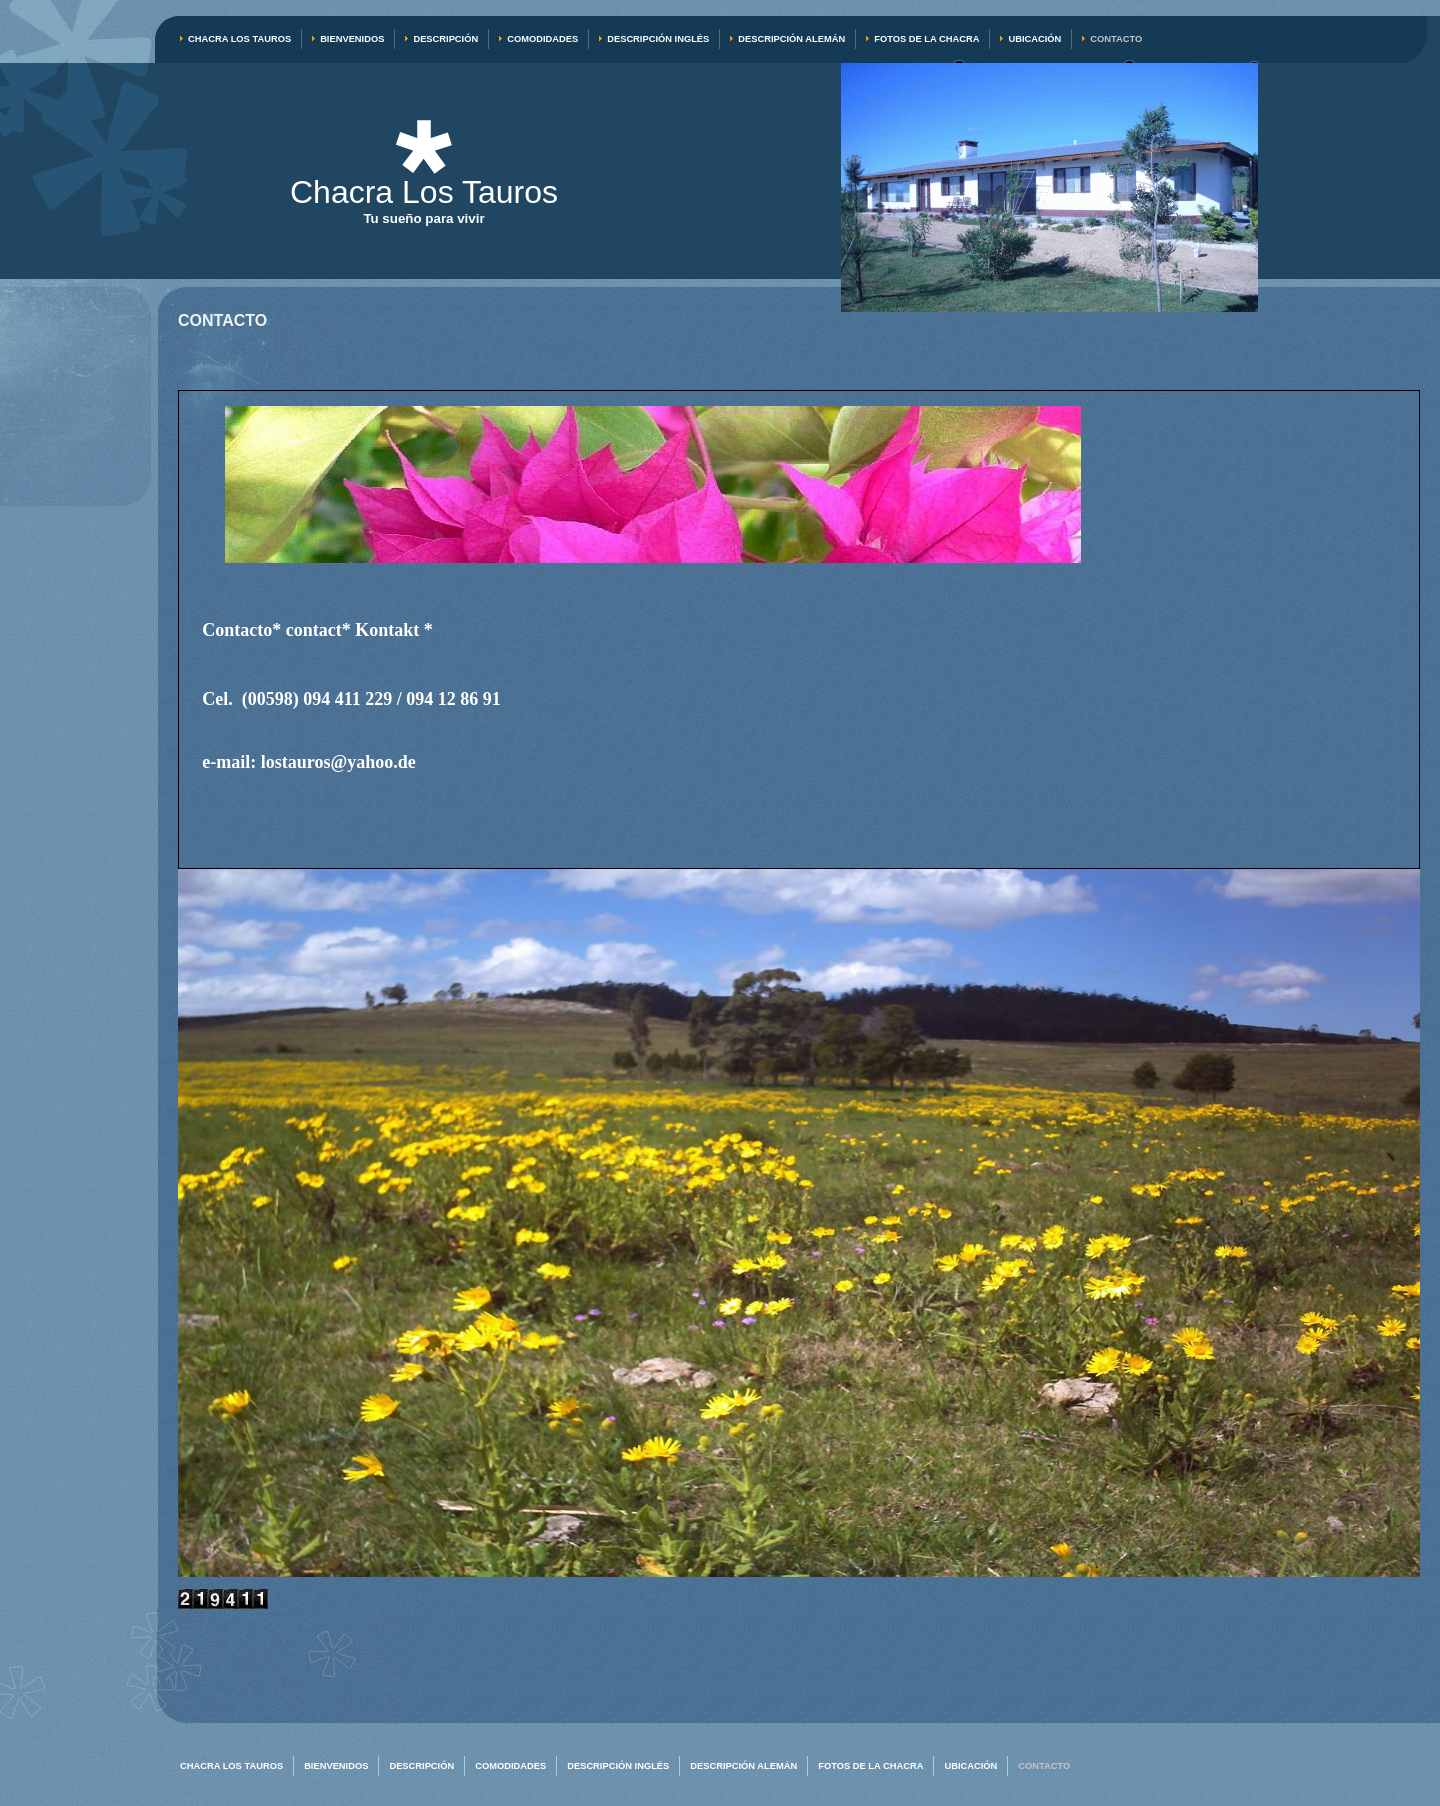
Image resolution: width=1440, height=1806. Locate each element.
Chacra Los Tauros (239, 39)
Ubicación (1034, 39)
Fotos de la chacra (926, 39)
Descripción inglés (658, 39)
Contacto (1116, 39)
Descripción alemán (791, 39)
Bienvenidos (352, 39)
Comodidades (542, 39)
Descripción (445, 39)
